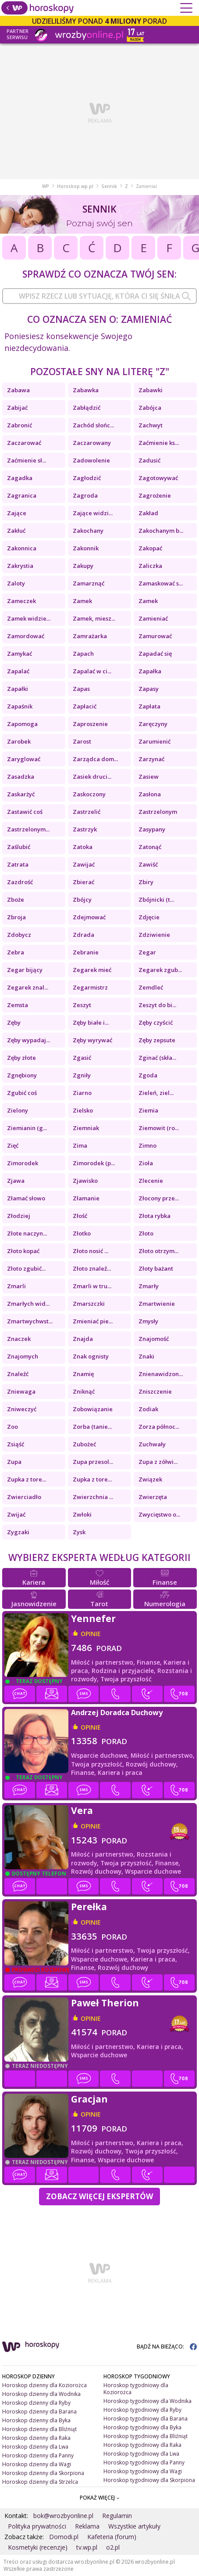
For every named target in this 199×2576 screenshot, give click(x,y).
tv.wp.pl (86, 2547)
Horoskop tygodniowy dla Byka (142, 2427)
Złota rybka (155, 1216)
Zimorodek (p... (94, 1163)
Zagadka (19, 478)
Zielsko (83, 1110)
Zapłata (149, 706)
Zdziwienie (154, 935)
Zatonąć (150, 847)
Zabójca (150, 408)
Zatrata (17, 864)
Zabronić (19, 425)
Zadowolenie (91, 460)
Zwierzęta (153, 1497)
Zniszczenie (155, 1391)
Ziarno (82, 1093)
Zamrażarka (90, 636)
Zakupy (83, 566)
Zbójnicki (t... (156, 899)
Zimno (147, 1145)
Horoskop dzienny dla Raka (36, 2438)
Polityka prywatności (37, 2526)
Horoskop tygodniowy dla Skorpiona (149, 2480)
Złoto (146, 1233)
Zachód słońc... (93, 425)
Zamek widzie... (28, 618)
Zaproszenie (90, 724)
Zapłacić (84, 706)
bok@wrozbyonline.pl (63, 2515)
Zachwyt (151, 425)
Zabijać (17, 408)
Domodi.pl (63, 2537)
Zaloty (16, 583)
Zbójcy (82, 899)
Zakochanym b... (161, 531)
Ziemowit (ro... (159, 1128)
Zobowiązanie (93, 1409)
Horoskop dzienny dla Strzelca (40, 2482)
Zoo (12, 1427)
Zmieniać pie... (93, 1321)
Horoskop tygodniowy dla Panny (144, 2462)
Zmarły (149, 1286)
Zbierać (83, 882)
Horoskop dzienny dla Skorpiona (43, 2473)
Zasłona (150, 794)
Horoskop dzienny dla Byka (36, 2420)
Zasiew (149, 776)
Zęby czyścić (156, 1022)
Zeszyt (82, 1005)
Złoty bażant (156, 1268)
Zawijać (84, 864)
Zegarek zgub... (160, 970)
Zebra (15, 952)
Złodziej (18, 1216)
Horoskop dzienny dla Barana (39, 2411)
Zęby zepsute (157, 1040)
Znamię (83, 1374)
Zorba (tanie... (92, 1427)
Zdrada (83, 935)
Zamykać (19, 654)
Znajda (83, 1339)
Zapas (81, 689)
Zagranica (21, 495)
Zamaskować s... (161, 583)
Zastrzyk (85, 829)
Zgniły (82, 1075)
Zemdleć (151, 987)
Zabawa (18, 390)
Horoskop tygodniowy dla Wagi (142, 2471)
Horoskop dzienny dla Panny (38, 2455)
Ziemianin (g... (27, 1128)
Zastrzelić (86, 812)
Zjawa (16, 1181)
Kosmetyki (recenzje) (38, 2547)
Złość (80, 1216)
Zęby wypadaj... (28, 1040)
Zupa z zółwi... (158, 1462)
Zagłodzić (87, 478)
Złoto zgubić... (26, 1268)
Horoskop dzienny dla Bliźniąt (39, 2429)
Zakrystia (20, 566)
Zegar (147, 952)
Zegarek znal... (27, 987)
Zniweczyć (21, 1409)
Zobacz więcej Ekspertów (99, 2196)
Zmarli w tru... (92, 1286)
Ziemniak (86, 1128)
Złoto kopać (23, 1251)
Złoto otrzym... (158, 1251)
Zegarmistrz (90, 987)
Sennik (109, 186)
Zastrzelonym (158, 812)
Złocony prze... (159, 1198)
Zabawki (151, 390)
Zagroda (85, 495)
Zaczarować (24, 443)
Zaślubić (18, 847)
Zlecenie (151, 1181)
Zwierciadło (24, 1497)
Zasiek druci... (92, 776)
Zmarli (16, 1286)
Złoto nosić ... (90, 1251)
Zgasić (82, 1058)
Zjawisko (85, 1181)
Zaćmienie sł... (26, 460)
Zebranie (86, 952)
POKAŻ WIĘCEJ (100, 2497)
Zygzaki (18, 1532)
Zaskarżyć (21, 794)
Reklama (87, 2526)
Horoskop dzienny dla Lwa (35, 2446)
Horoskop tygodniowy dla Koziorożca (135, 2388)
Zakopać (150, 548)
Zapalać (18, 671)
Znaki (146, 1356)
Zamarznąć (88, 583)
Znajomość (154, 1339)
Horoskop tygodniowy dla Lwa (141, 2453)
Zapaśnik (19, 706)
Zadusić (149, 460)
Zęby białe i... (91, 1022)
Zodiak (148, 1409)
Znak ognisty (91, 1356)
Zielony (17, 1110)
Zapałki (17, 689)
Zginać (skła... (157, 1058)
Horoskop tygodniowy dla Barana (145, 2418)
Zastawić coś (25, 812)
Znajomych (22, 1356)
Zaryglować (23, 759)
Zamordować (25, 636)
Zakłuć (16, 531)
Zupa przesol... (93, 1462)
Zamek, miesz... (94, 618)
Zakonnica (21, 548)
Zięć (12, 1145)
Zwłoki (82, 1514)
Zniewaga (21, 1391)
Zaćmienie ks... (159, 443)
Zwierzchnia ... (93, 1497)
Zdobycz (19, 935)
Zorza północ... (159, 1427)
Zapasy (149, 689)
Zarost (82, 741)
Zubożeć (84, 1444)
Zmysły (148, 1321)
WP (45, 186)
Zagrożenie (155, 495)
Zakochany (88, 531)
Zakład (148, 513)
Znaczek (19, 1339)
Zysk (79, 1532)
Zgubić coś (22, 1093)
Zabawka (86, 390)
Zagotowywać (158, 478)
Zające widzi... (93, 513)
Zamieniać (153, 618)
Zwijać (16, 1514)
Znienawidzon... (161, 1374)
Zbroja (16, 917)
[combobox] (99, 296)
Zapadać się (155, 654)
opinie (91, 1633)
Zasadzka (20, 776)
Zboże (15, 899)
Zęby (14, 1022)
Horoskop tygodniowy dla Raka (142, 2445)
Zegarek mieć (92, 970)
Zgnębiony (22, 1075)
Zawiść (148, 864)
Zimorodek (22, 1163)
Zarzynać (151, 759)
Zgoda (148, 1075)
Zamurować (155, 636)
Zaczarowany (92, 443)
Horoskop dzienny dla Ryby (36, 2402)
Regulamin (117, 2515)
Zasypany (152, 829)
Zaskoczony (89, 794)
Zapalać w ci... (92, 671)
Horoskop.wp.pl (75, 186)
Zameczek (21, 601)
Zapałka (150, 671)
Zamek (82, 601)
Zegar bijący (25, 970)
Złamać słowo (26, 1198)
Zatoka (82, 847)
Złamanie (86, 1198)
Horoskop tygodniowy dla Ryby (142, 2409)
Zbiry (146, 882)
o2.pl (113, 2547)
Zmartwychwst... (30, 1321)
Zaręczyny (153, 724)
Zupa (14, 1462)
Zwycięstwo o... (159, 1514)
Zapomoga (22, 724)
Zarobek (19, 741)
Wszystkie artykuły (134, 2526)
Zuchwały (152, 1444)
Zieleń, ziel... (156, 1093)
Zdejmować (89, 917)
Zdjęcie (149, 917)
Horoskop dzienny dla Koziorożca (44, 2385)
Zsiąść (15, 1444)
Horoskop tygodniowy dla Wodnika (147, 2401)
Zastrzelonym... (28, 829)
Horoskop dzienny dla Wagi (36, 2464)
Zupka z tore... (26, 1479)
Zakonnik (86, 548)
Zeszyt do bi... (157, 1005)
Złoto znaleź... (92, 1268)
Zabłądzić (86, 408)
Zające (16, 513)
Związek (150, 1479)
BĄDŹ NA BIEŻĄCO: (167, 2346)
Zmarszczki (89, 1304)
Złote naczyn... (27, 1233)
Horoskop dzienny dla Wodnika (41, 2394)
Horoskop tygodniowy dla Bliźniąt (145, 2436)
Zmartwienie (157, 1304)
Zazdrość (20, 882)
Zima (80, 1145)
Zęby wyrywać (92, 1040)
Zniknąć (84, 1391)
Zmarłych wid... (28, 1304)
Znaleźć (17, 1374)
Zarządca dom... (95, 759)
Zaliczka (150, 566)
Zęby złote (21, 1058)
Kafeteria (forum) (111, 2537)
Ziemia (148, 1110)
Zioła (146, 1163)
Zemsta (17, 1005)
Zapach (83, 654)
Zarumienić (155, 741)
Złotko (82, 1233)
